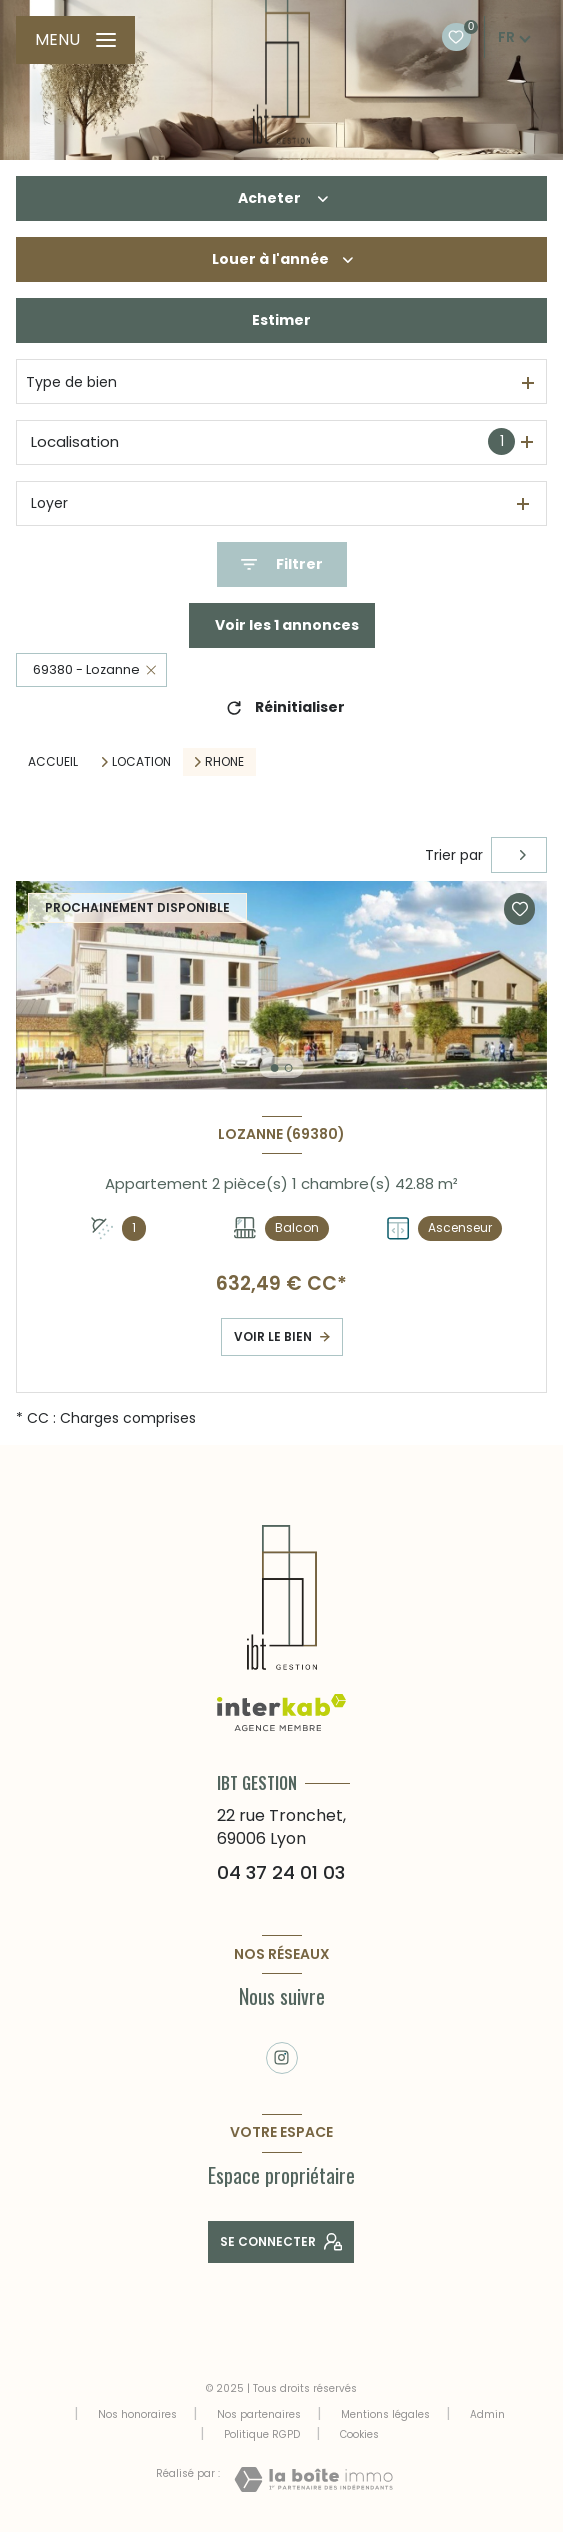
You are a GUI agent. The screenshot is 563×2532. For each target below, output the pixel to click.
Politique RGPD (262, 2434)
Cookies (359, 2435)
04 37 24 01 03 (281, 1872)
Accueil (53, 761)
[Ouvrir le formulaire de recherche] (282, 564)
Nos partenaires (259, 2414)
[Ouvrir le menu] (75, 40)
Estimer (281, 320)
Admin (487, 2414)
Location (141, 762)
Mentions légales (385, 2414)
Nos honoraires (137, 2414)
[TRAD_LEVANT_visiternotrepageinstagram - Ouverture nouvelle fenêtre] (282, 2058)
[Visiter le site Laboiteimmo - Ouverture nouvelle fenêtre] (313, 2479)
